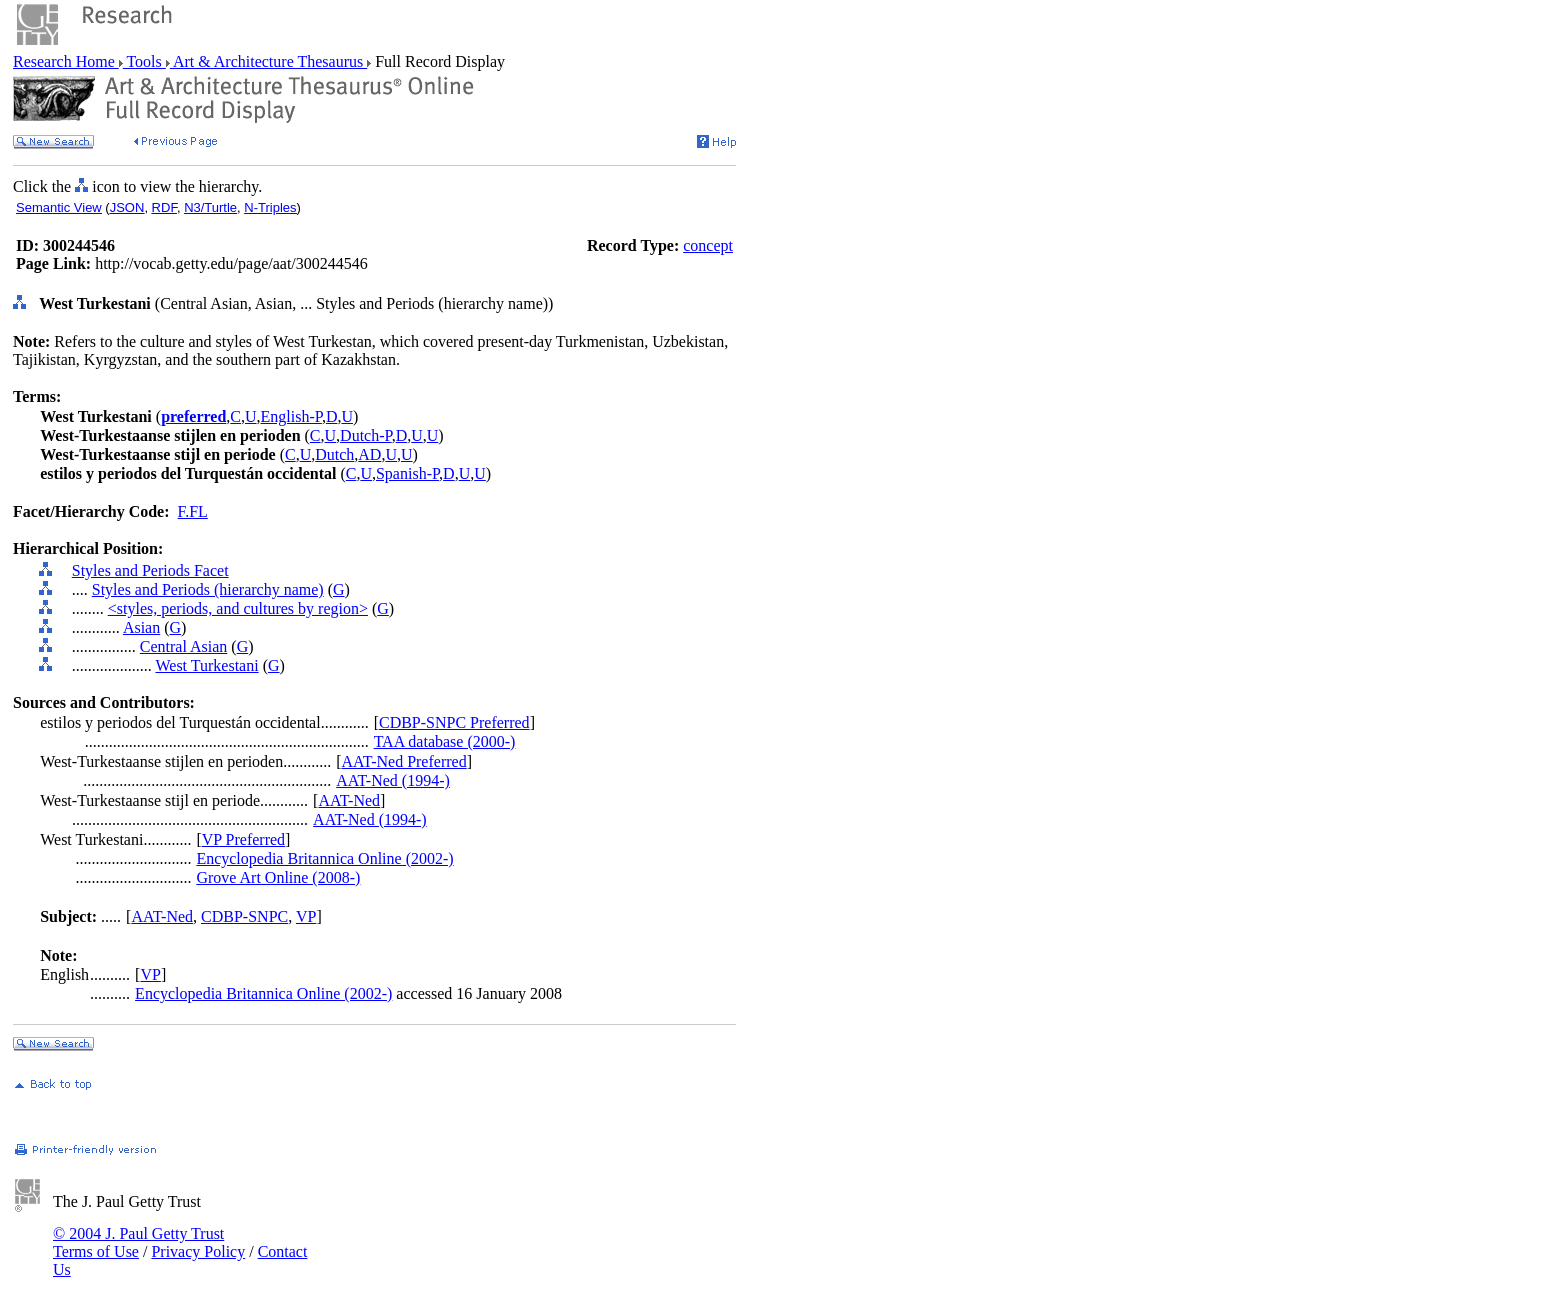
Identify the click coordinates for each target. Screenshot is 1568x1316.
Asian (141, 627)
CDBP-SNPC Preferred (454, 722)
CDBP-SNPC (244, 916)
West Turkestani (206, 665)
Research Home (66, 61)
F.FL (193, 511)
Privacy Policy (198, 1251)
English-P (291, 416)
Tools (144, 61)
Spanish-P (407, 473)
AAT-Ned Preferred (404, 761)
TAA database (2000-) (445, 741)
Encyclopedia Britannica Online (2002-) (324, 858)
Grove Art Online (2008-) (278, 877)
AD (369, 454)
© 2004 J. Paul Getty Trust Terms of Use (138, 1242)
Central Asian (184, 646)
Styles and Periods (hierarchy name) (208, 589)
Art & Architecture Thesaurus (268, 61)
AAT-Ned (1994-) (393, 780)
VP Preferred (243, 839)
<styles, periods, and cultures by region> (238, 608)
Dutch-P (366, 435)
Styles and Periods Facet (150, 570)
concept (708, 245)
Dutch (334, 454)
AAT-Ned (349, 800)
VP (306, 916)
